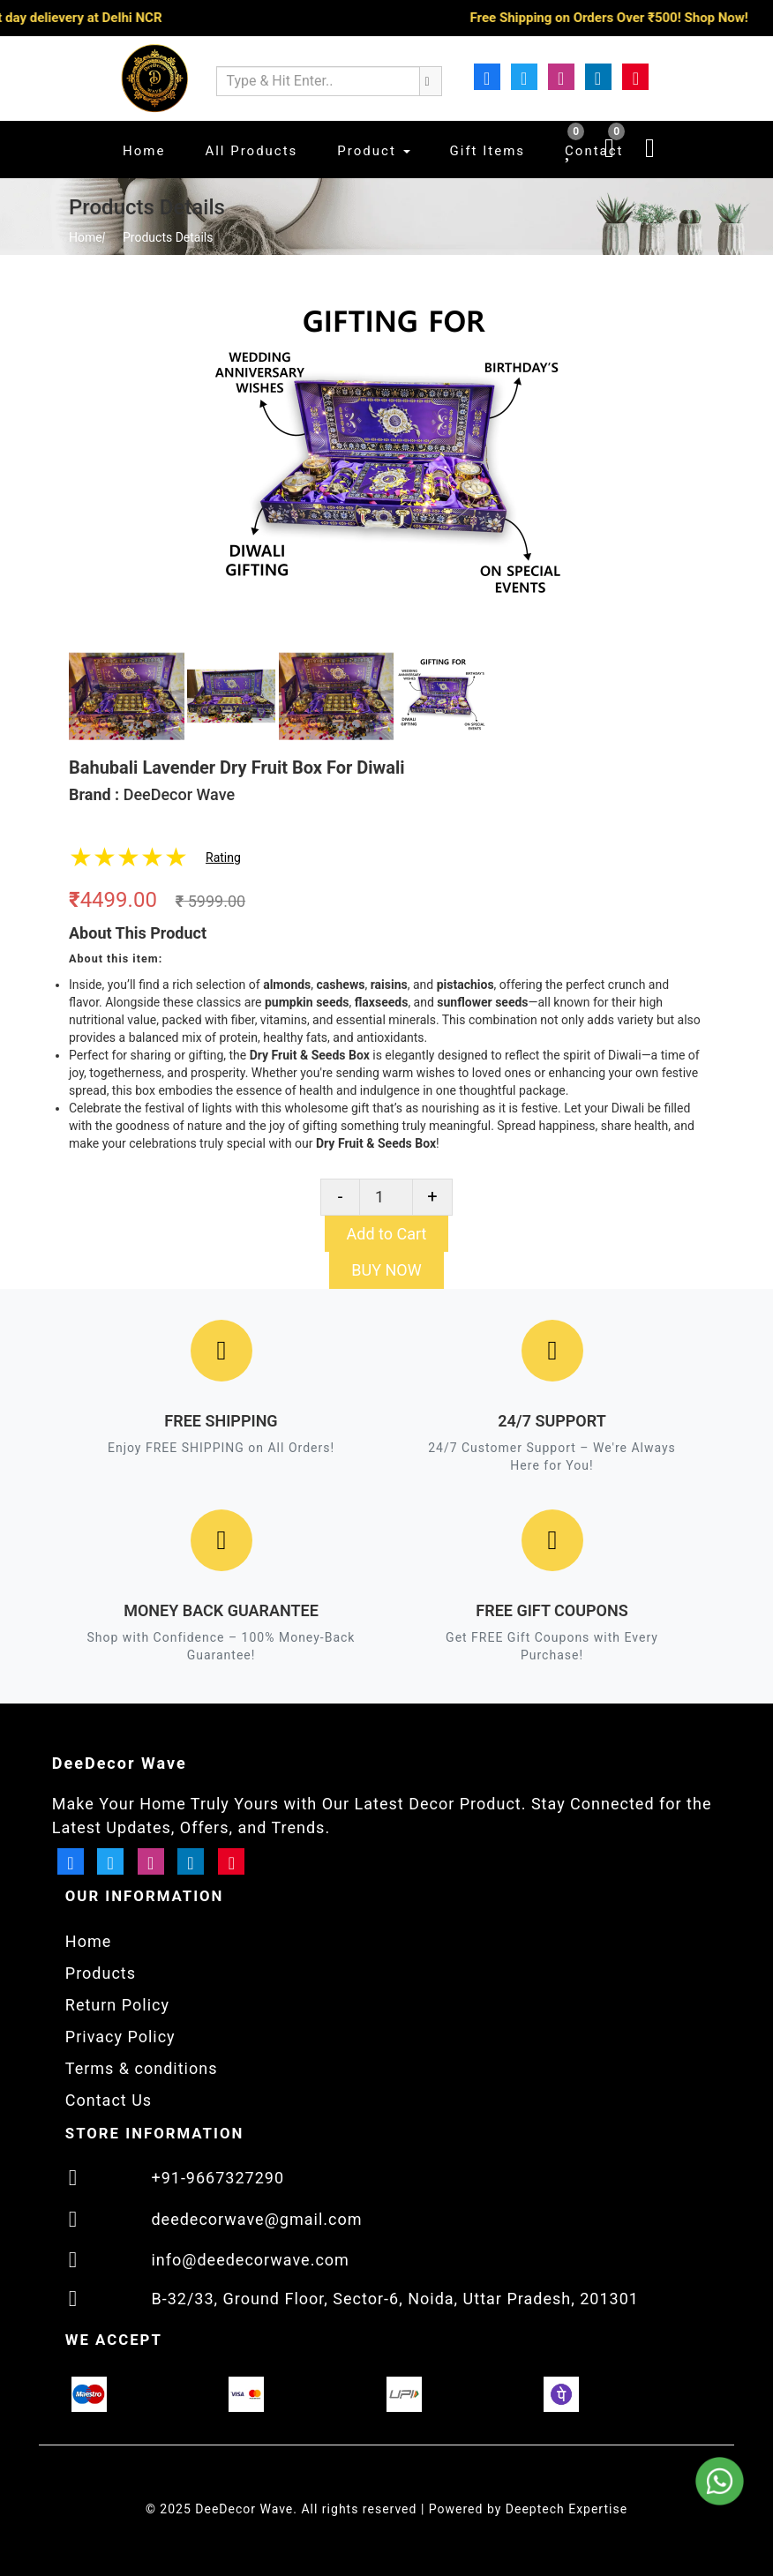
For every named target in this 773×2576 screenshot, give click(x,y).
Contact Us (108, 2100)
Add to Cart (387, 1233)
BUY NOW (386, 1270)
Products (100, 1973)
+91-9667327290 (217, 2177)
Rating (223, 857)
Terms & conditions (141, 2068)
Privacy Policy (120, 2036)
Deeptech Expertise (566, 2509)
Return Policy (117, 2005)
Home (85, 237)
